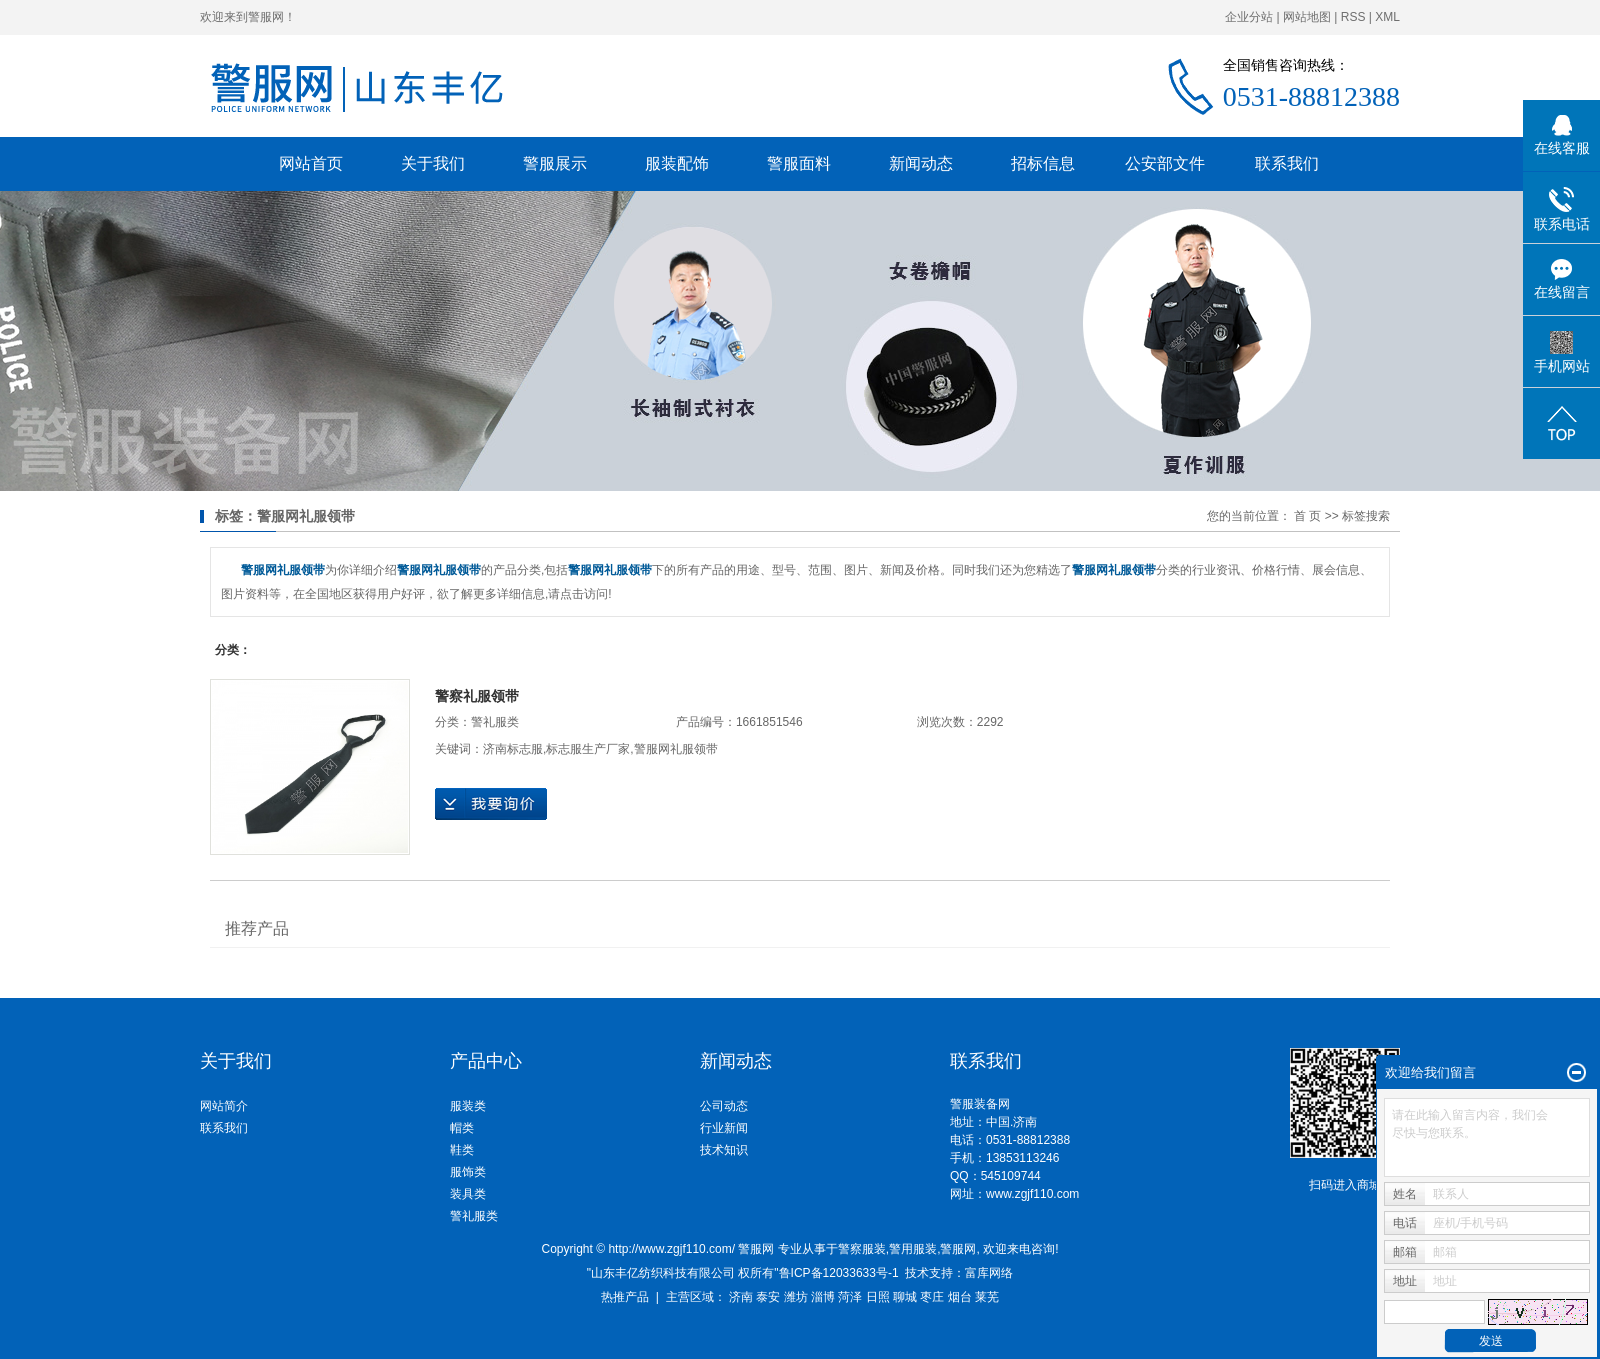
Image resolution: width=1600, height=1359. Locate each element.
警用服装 (913, 1249)
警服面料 (799, 163)
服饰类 (468, 1172)
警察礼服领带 (477, 696)
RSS (1353, 17)
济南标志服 (513, 749)
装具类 (468, 1194)
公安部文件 (1165, 163)
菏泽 (850, 1297)
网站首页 (311, 163)
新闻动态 (921, 163)
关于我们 (433, 163)
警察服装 (862, 1249)
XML (1387, 17)
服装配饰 (677, 163)
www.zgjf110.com (1032, 1194)
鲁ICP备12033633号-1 (839, 1273)
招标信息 (1043, 163)
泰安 (768, 1297)
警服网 (958, 1249)
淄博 (823, 1297)
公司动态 (724, 1106)
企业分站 (1249, 17)
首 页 (1307, 516)
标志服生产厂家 (588, 749)
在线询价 (491, 804)
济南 (741, 1297)
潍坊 (796, 1297)
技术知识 (724, 1150)
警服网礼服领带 (676, 749)
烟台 (960, 1297)
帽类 (462, 1128)
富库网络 (989, 1273)
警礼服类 (495, 722)
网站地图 (1307, 17)
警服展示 (555, 163)
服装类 (468, 1106)
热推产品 (625, 1297)
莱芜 (987, 1297)
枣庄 (932, 1297)
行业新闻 (724, 1128)
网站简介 (224, 1106)
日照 (878, 1297)
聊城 (905, 1297)
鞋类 (462, 1150)
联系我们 (1287, 163)
